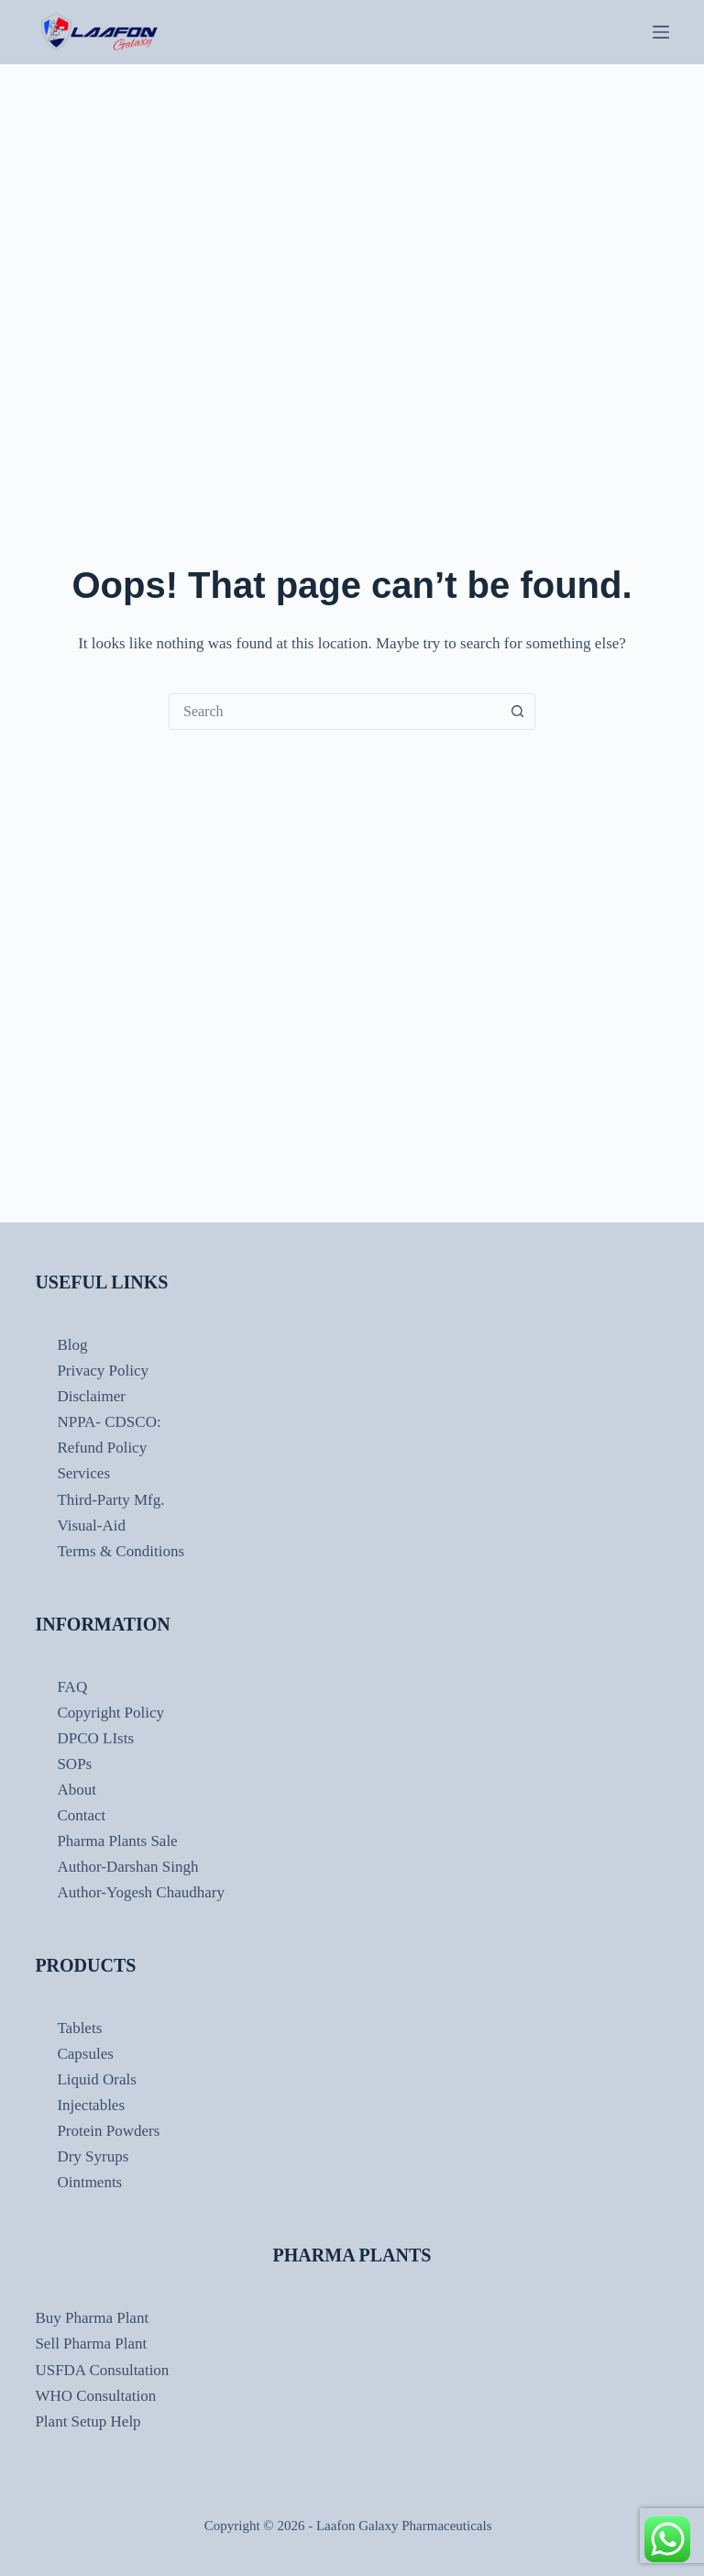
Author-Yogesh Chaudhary (141, 1892)
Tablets (79, 2028)
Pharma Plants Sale (117, 1841)
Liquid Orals (96, 2079)
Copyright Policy (110, 1712)
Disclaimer (91, 1396)
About (76, 1789)
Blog (72, 1345)
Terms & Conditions (120, 1551)
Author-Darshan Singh (127, 1866)
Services (83, 1473)
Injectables (91, 2105)
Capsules (85, 2053)
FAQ (72, 1687)
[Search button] (517, 711)
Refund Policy (102, 1447)
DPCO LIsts (95, 1738)
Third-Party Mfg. (110, 1500)
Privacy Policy (102, 1370)
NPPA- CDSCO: (110, 1422)
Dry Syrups (92, 2156)
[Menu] (661, 32)
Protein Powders (108, 2130)
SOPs (74, 1764)
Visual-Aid (91, 1525)
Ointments (89, 2182)
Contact (81, 1815)
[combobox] (335, 711)
